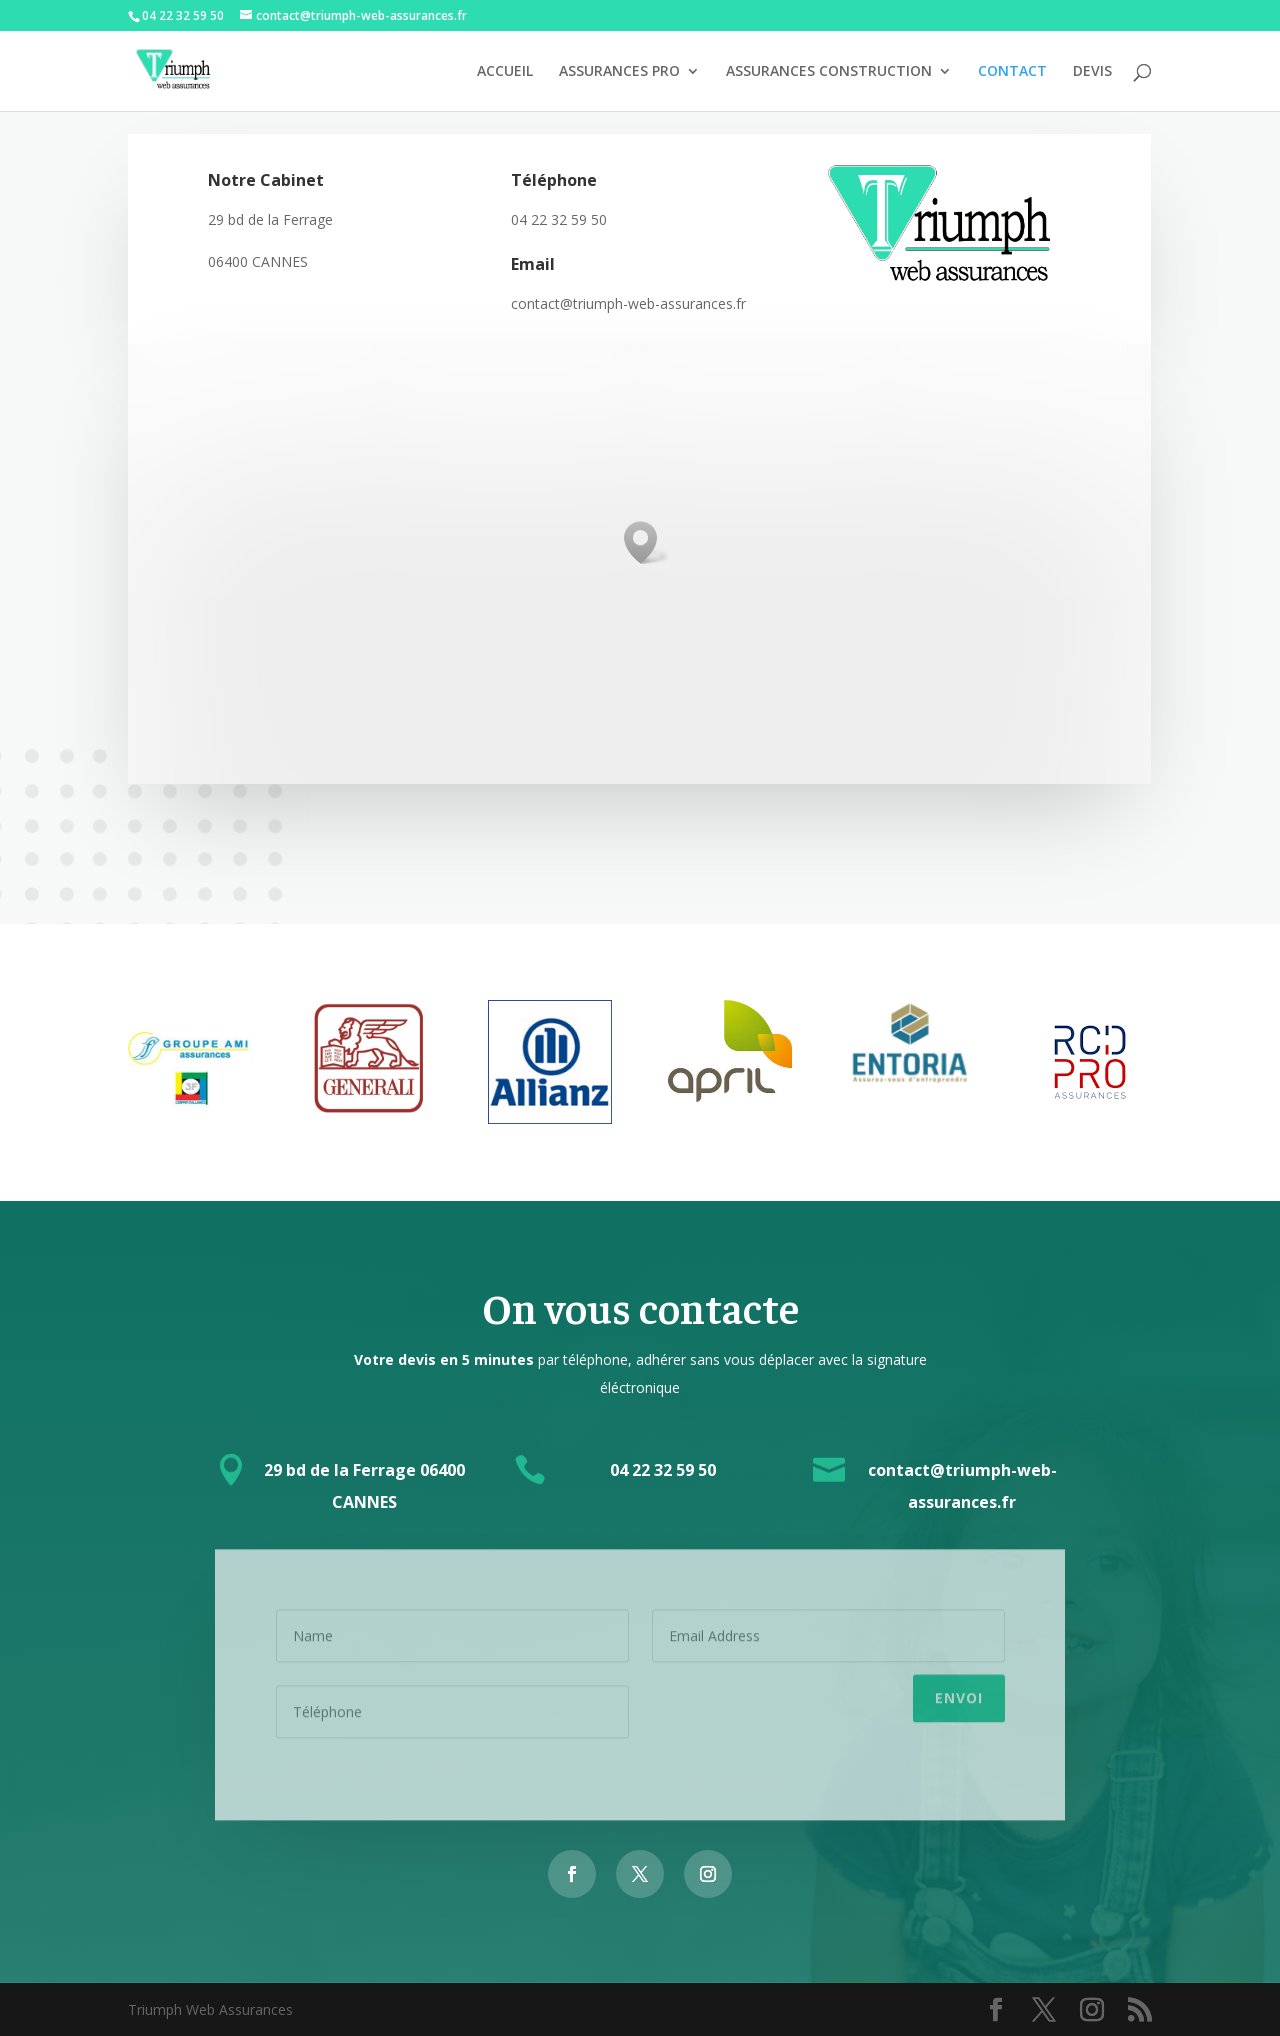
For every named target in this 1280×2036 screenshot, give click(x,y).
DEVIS (1092, 72)
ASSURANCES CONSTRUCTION (829, 72)
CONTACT (1012, 72)
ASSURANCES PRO (619, 72)
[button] (647, 542)
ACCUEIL (505, 72)
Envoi (959, 1691)
